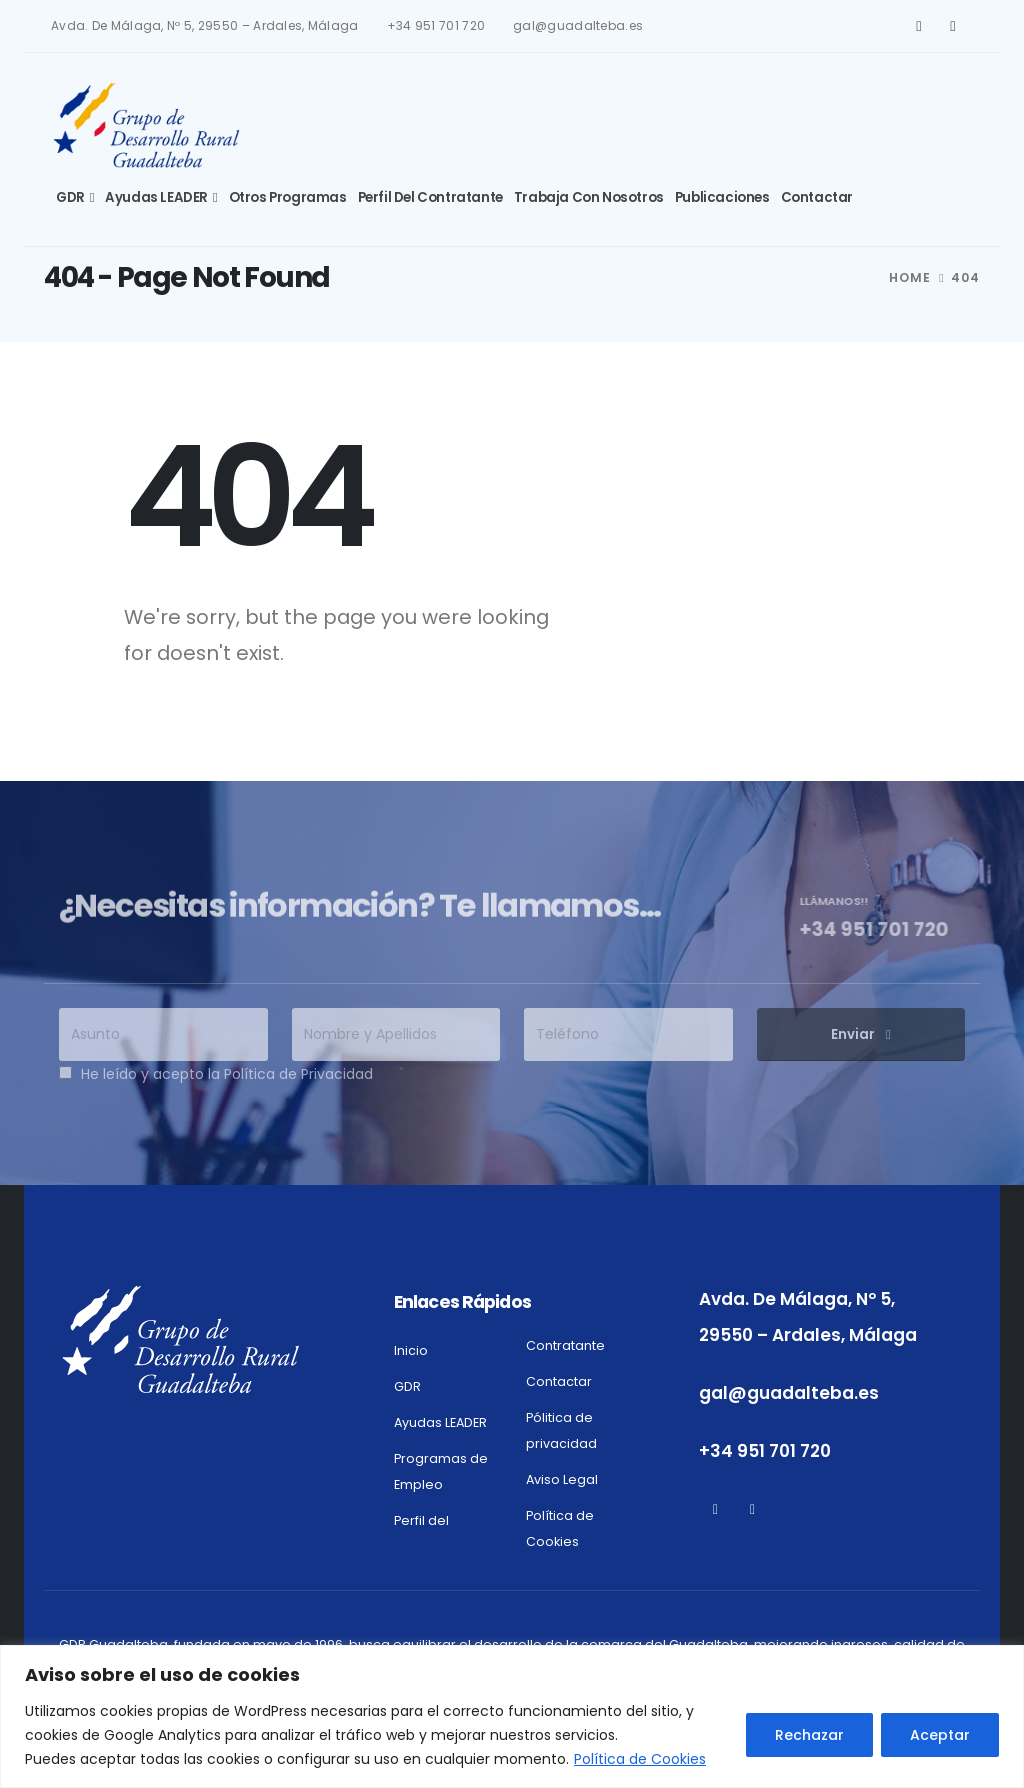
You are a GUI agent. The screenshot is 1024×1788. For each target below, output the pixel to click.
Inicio (411, 1350)
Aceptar (940, 1735)
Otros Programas (288, 197)
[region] (512, 1716)
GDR (70, 197)
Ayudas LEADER (156, 197)
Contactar (817, 197)
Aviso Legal (562, 1479)
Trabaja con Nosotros (589, 197)
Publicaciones (722, 197)
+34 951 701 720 (436, 26)
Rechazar (809, 1735)
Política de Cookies (640, 1759)
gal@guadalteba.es (578, 26)
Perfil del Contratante (430, 197)
